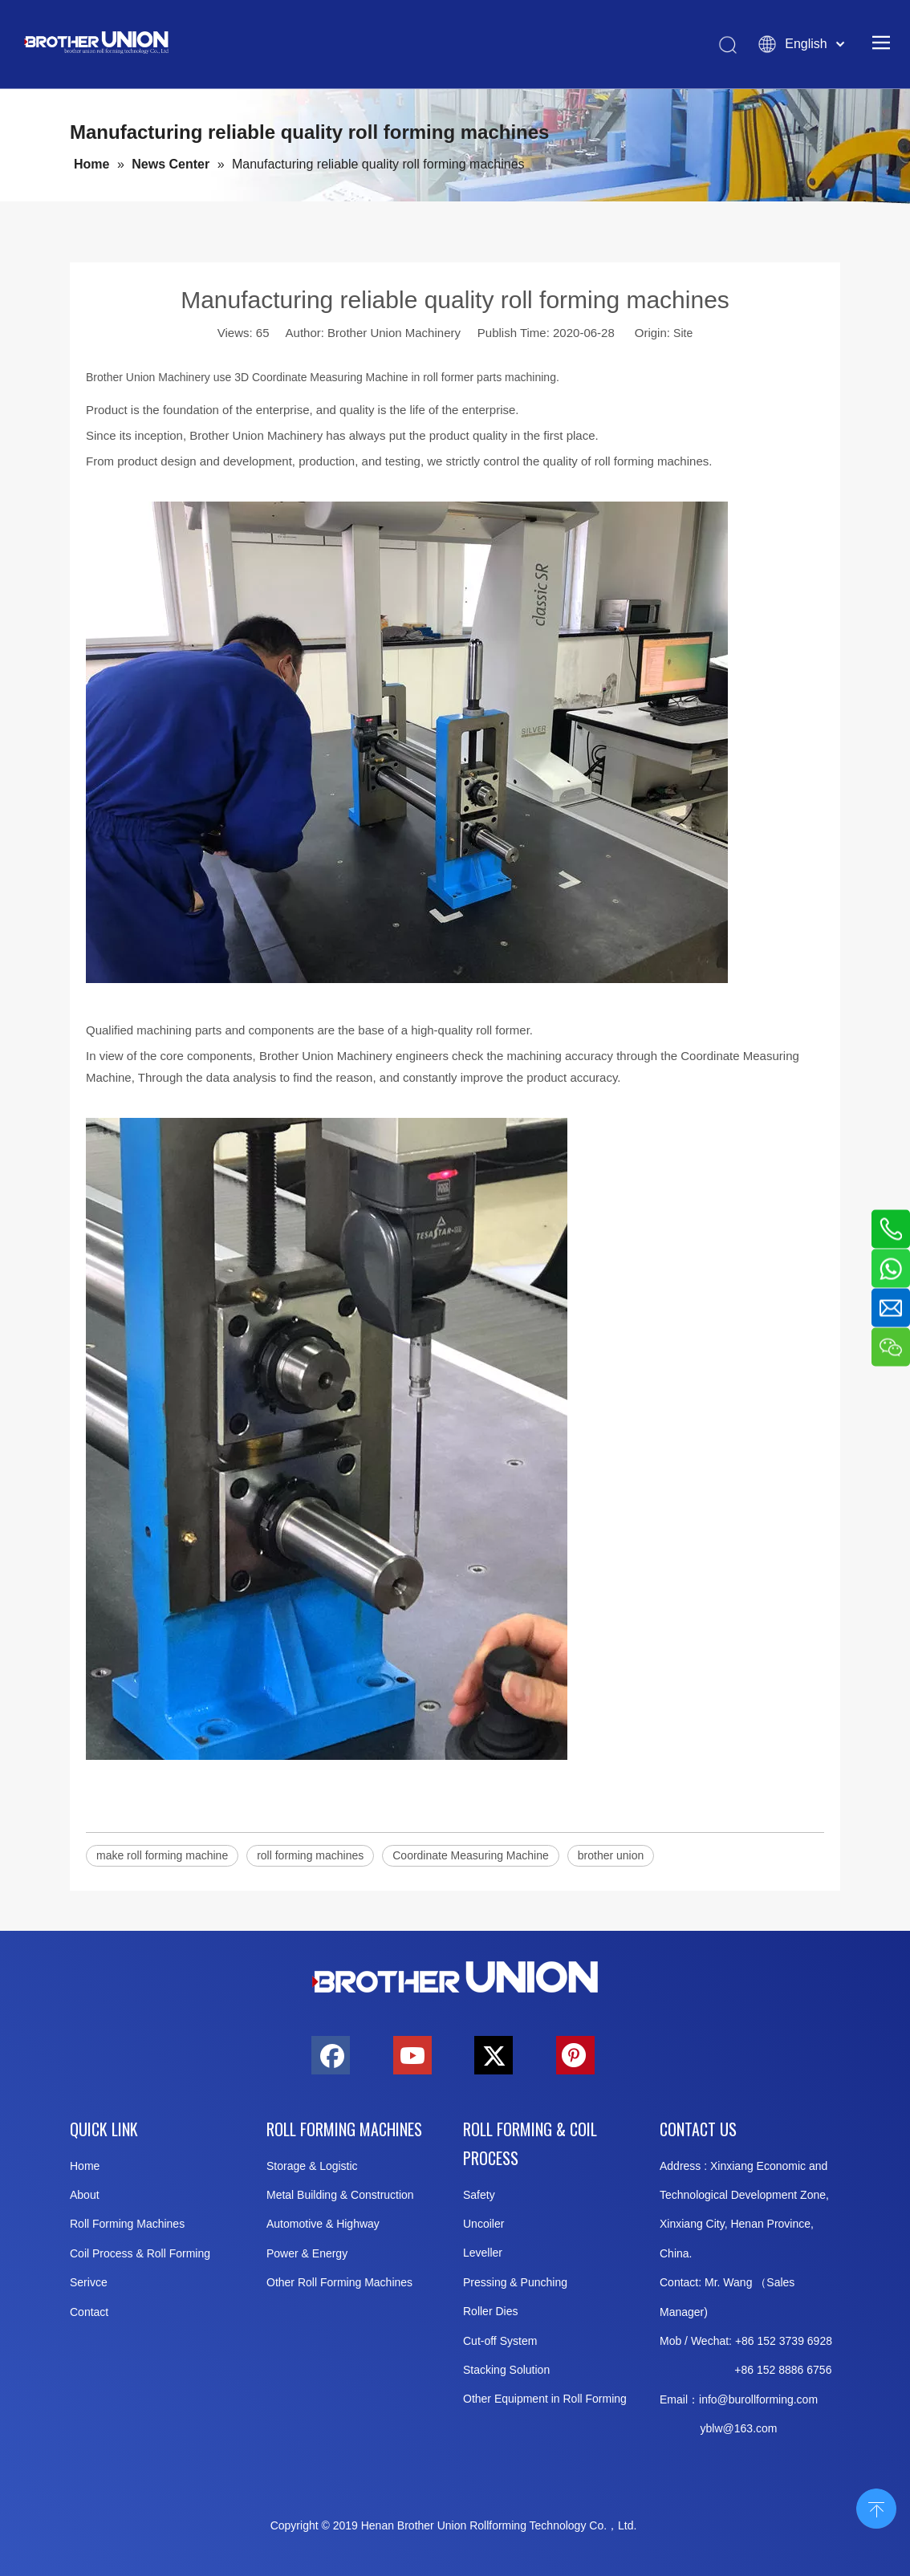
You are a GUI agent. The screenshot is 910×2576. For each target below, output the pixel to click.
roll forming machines (310, 1855)
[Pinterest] (575, 2055)
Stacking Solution (506, 2369)
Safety (479, 2194)
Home (85, 2166)
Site (683, 333)
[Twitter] (493, 2055)
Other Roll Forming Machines (339, 2282)
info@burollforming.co (753, 2399)
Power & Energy (306, 2253)
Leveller (482, 2252)
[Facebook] (330, 2055)
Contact (89, 2312)
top (876, 2507)
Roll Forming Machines (127, 2223)
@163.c (742, 2428)
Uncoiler (483, 2223)
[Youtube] (412, 2055)
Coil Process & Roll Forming (140, 2253)
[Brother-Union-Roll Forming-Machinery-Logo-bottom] (455, 1978)
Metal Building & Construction (340, 2194)
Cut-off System (500, 2340)
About (85, 2194)
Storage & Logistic (312, 2166)
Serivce (89, 2282)
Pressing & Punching (515, 2282)
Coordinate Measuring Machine (470, 1855)
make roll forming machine (162, 1855)
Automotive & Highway (323, 2223)
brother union (611, 1855)
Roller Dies (490, 2311)
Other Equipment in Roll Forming (545, 2398)
